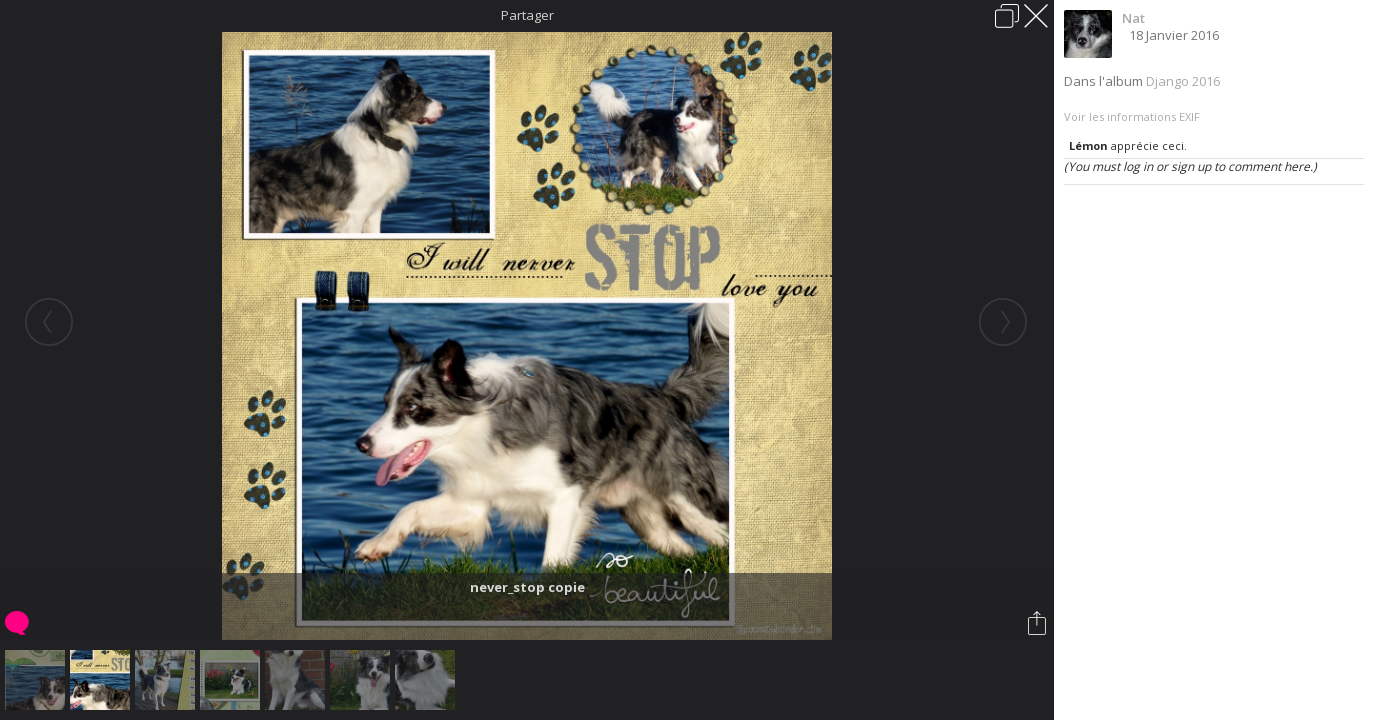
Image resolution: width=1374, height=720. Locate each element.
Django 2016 (1183, 81)
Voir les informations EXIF (1132, 116)
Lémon (1088, 145)
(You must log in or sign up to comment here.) (1190, 166)
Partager (527, 15)
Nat (1133, 18)
